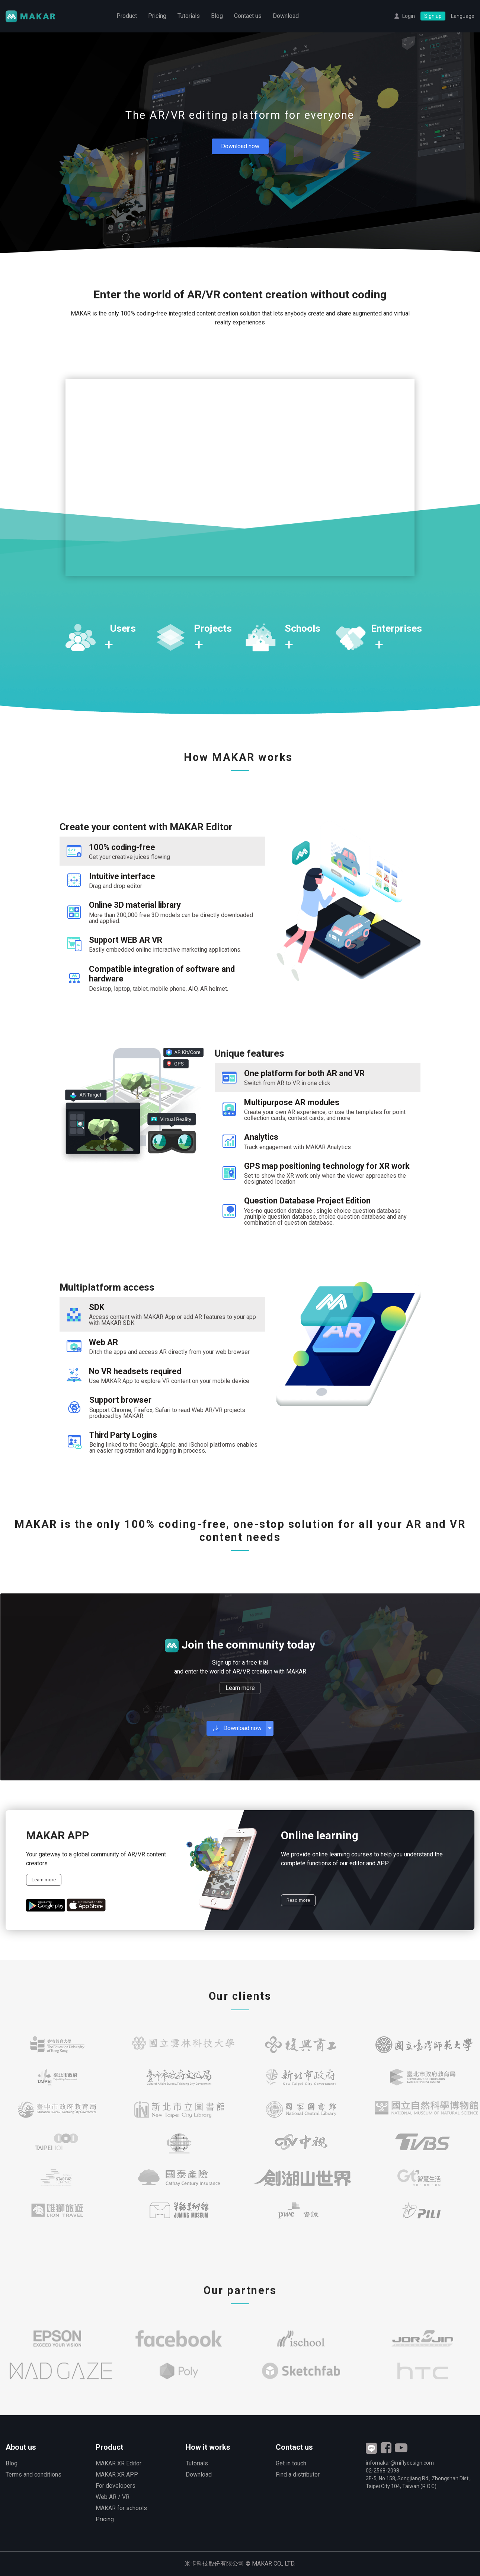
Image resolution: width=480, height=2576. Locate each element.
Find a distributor (298, 2474)
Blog (217, 16)
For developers (115, 2485)
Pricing (157, 16)
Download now (240, 146)
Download (286, 16)
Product (126, 16)
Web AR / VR (112, 2496)
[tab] (162, 851)
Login (408, 17)
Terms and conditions (33, 2474)
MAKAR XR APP (117, 2474)
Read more (298, 1900)
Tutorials (188, 16)
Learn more (240, 1687)
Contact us (248, 16)
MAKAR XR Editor (118, 2463)
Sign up (433, 17)
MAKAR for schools (121, 2508)
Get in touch (291, 2463)
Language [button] (462, 17)
